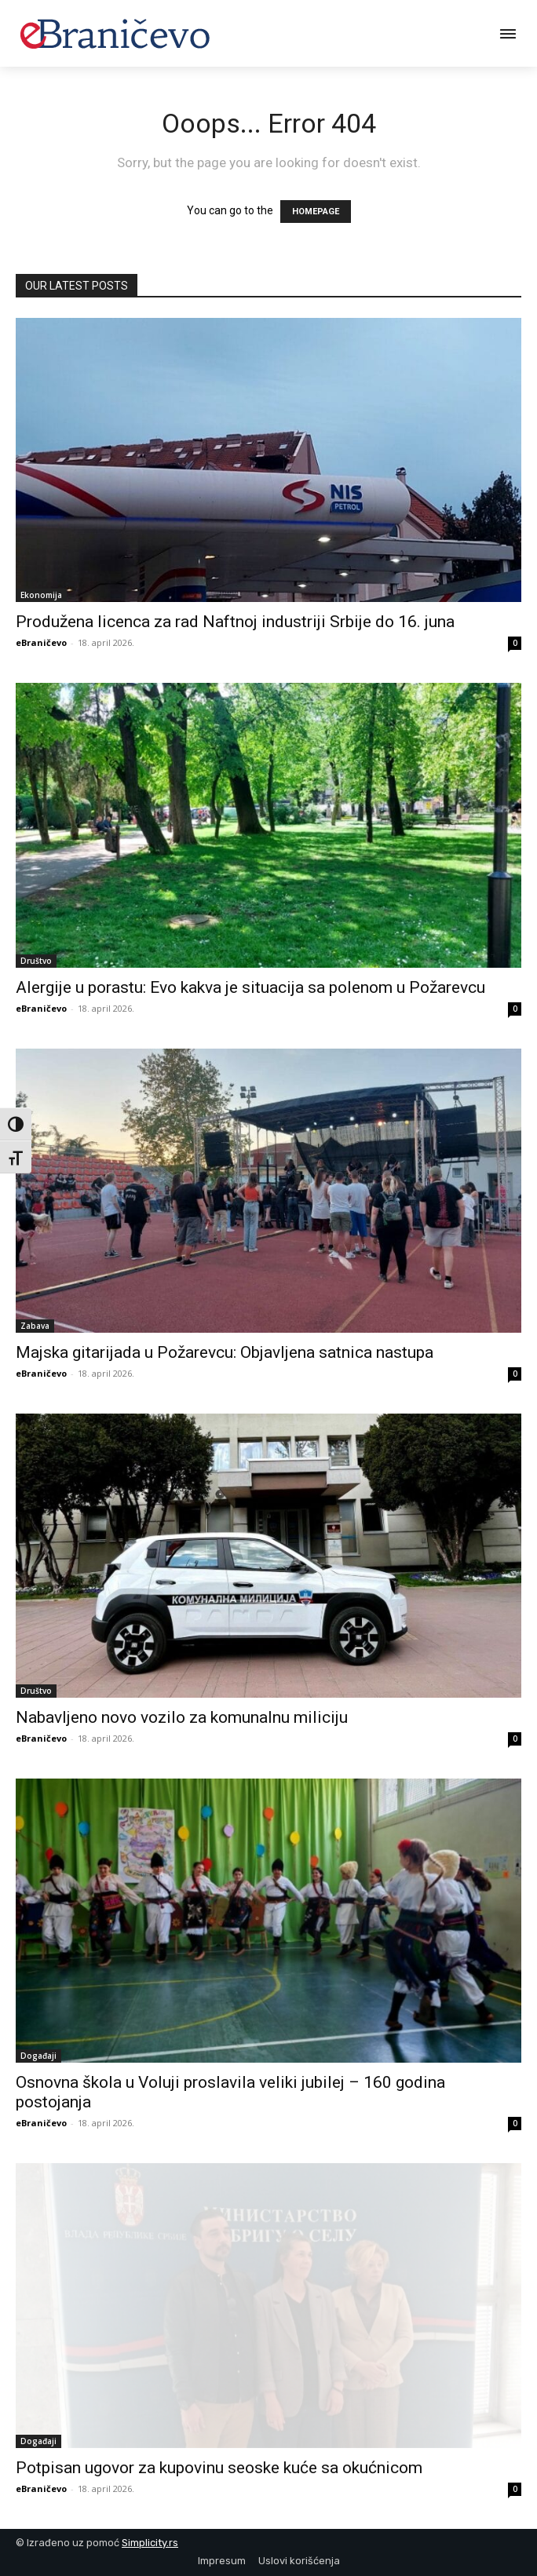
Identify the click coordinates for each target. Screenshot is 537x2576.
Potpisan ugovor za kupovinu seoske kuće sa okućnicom (219, 2467)
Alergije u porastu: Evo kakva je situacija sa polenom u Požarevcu (250, 987)
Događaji (38, 2055)
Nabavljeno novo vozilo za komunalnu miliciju (182, 1717)
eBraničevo (41, 642)
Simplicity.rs (150, 2543)
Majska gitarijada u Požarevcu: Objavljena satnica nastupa (224, 1352)
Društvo (36, 960)
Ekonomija (41, 594)
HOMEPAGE (315, 211)
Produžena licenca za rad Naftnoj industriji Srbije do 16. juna (235, 621)
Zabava (34, 1325)
